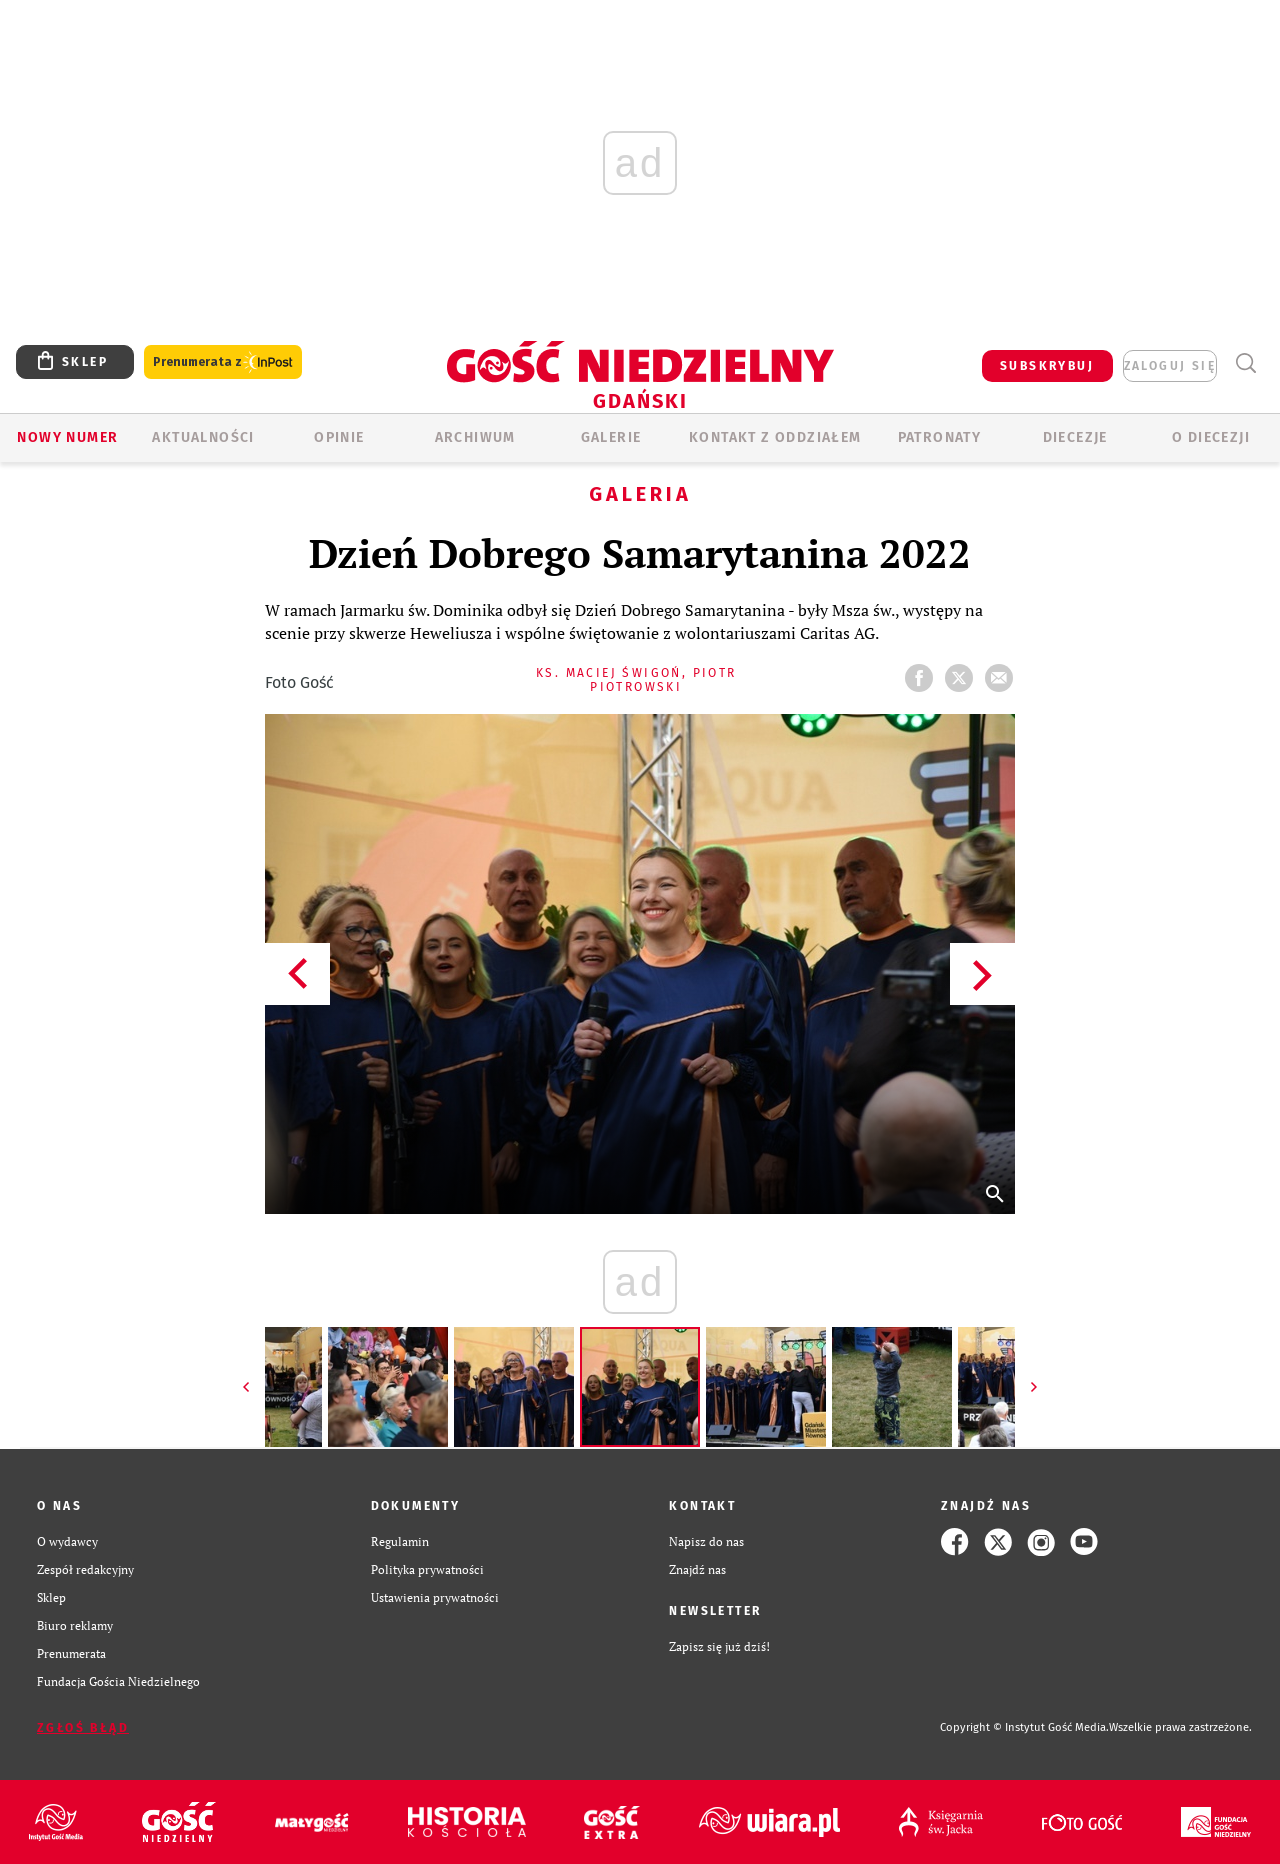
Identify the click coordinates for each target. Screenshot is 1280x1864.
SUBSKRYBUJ (1047, 366)
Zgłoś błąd (83, 1728)
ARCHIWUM (475, 437)
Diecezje (1075, 437)
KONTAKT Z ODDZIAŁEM (775, 437)
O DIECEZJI (1211, 437)
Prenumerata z (223, 362)
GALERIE (611, 437)
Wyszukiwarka (1245, 363)
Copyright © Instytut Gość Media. (1024, 1727)
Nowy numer (67, 437)
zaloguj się (1170, 366)
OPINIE (339, 437)
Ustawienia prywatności (435, 1597)
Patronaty (940, 437)
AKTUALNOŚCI (203, 437)
